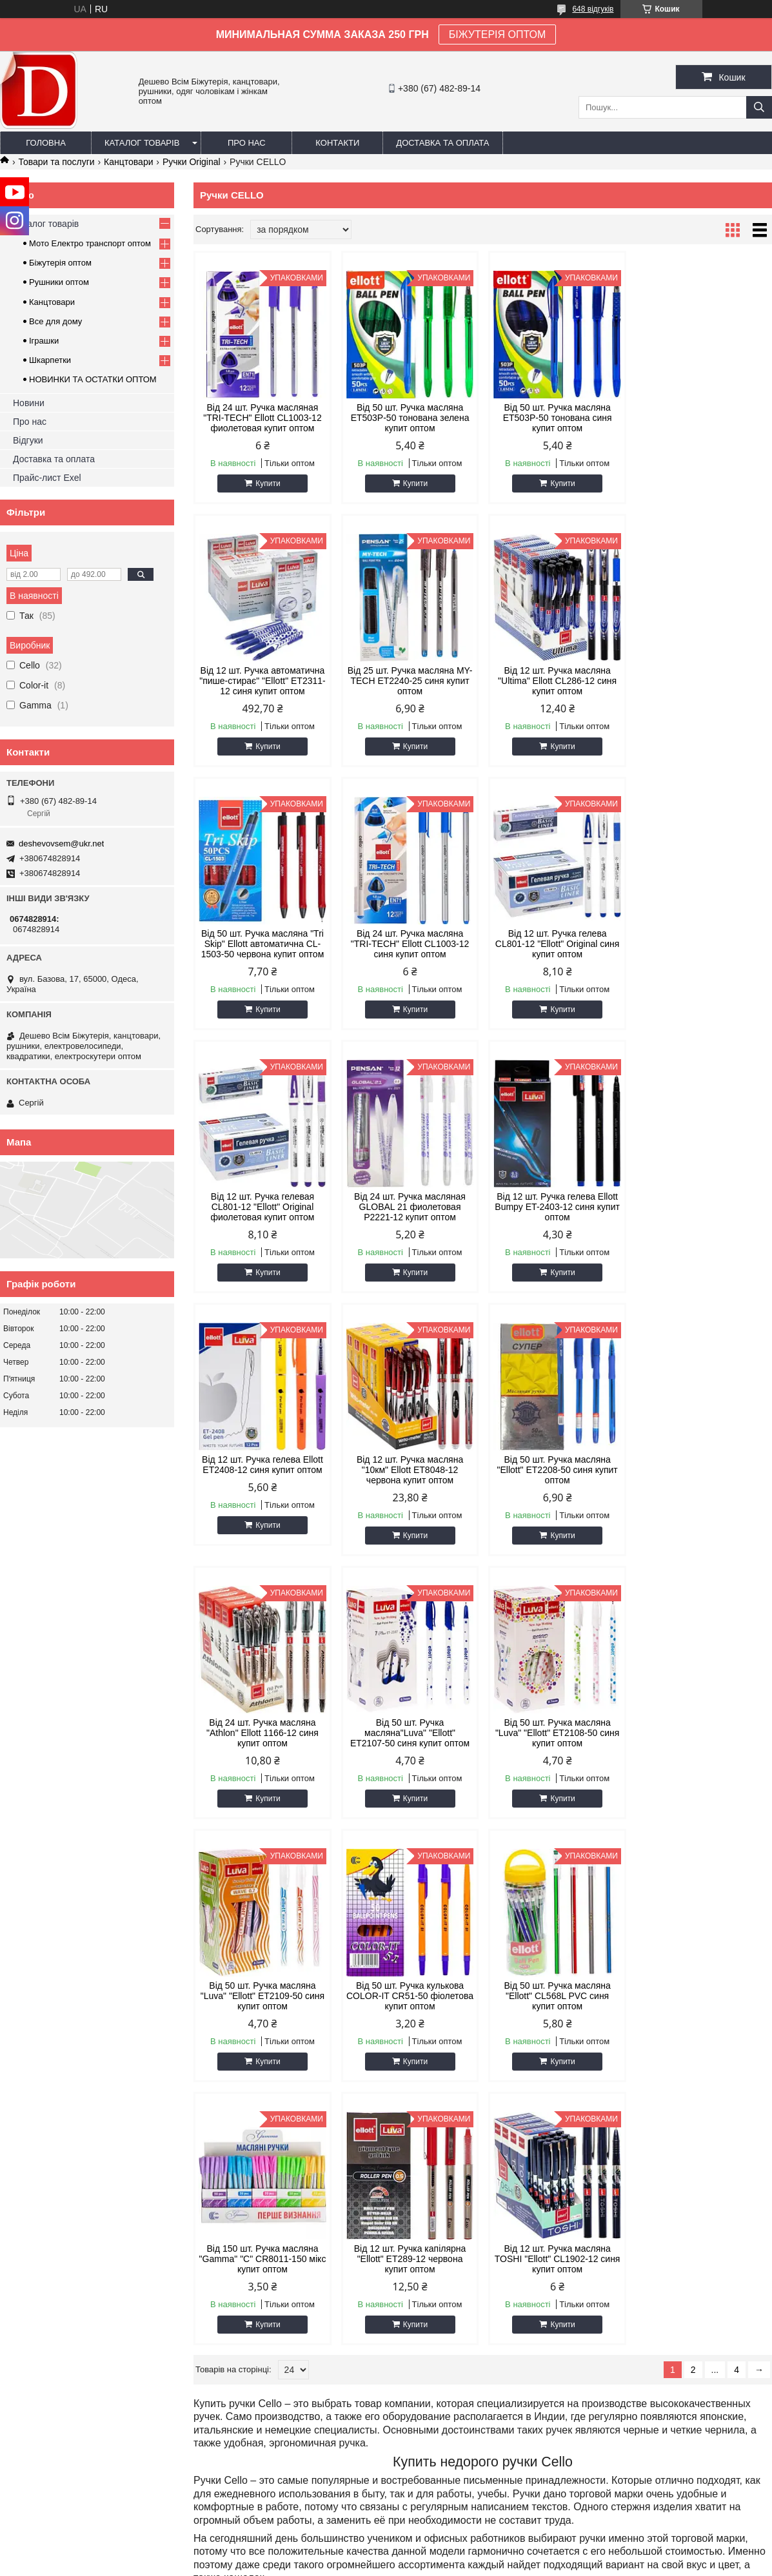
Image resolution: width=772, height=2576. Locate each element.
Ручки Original (192, 162)
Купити (267, 483)
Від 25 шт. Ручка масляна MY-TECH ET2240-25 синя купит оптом (262, 680)
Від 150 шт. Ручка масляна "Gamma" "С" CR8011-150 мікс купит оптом (409, 1732)
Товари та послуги (56, 162)
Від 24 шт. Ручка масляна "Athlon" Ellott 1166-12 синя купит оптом (703, 1206)
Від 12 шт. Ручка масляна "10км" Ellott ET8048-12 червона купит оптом (409, 1206)
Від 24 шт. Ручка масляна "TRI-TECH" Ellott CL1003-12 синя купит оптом (703, 680)
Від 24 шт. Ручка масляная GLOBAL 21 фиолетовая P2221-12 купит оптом (556, 943)
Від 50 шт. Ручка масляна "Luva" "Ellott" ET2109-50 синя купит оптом (556, 1469)
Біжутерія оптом (60, 263)
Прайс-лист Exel (47, 478)
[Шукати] (759, 107)
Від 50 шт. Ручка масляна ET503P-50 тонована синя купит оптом (556, 417)
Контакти (337, 143)
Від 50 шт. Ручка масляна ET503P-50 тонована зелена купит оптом (409, 417)
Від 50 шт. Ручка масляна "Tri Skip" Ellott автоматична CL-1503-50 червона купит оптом (556, 680)
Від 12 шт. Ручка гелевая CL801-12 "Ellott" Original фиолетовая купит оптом (409, 943)
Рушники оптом (59, 282)
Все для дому (55, 321)
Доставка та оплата (442, 143)
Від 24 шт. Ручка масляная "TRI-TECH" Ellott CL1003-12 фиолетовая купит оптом (262, 417)
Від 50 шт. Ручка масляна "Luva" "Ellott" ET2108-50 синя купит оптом (409, 1469)
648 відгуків (592, 9)
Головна (46, 143)
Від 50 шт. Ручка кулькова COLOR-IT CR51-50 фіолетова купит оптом (703, 1469)
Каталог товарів (141, 143)
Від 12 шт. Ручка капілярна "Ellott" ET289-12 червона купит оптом (556, 1732)
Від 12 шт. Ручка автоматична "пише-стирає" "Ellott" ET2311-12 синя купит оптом (703, 417)
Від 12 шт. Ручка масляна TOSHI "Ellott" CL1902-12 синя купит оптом (703, 1732)
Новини (29, 403)
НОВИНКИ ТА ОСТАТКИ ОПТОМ (93, 379)
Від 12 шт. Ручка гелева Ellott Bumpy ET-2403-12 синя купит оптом (703, 943)
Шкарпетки (50, 360)
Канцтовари (128, 162)
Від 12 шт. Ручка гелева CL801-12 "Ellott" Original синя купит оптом (262, 943)
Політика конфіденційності (621, 2563)
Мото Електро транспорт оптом (90, 243)
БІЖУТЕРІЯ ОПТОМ (497, 34)
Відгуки (28, 440)
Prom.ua (445, 2552)
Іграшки (44, 341)
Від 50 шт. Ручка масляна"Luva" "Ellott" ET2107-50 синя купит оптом (262, 1469)
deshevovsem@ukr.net (61, 843)
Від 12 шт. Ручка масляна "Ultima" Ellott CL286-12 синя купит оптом (409, 680)
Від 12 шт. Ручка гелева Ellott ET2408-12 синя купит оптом (262, 1201)
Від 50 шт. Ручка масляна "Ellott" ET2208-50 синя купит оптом (556, 1206)
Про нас (247, 143)
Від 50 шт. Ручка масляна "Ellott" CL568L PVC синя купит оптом (262, 1732)
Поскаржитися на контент (522, 2563)
